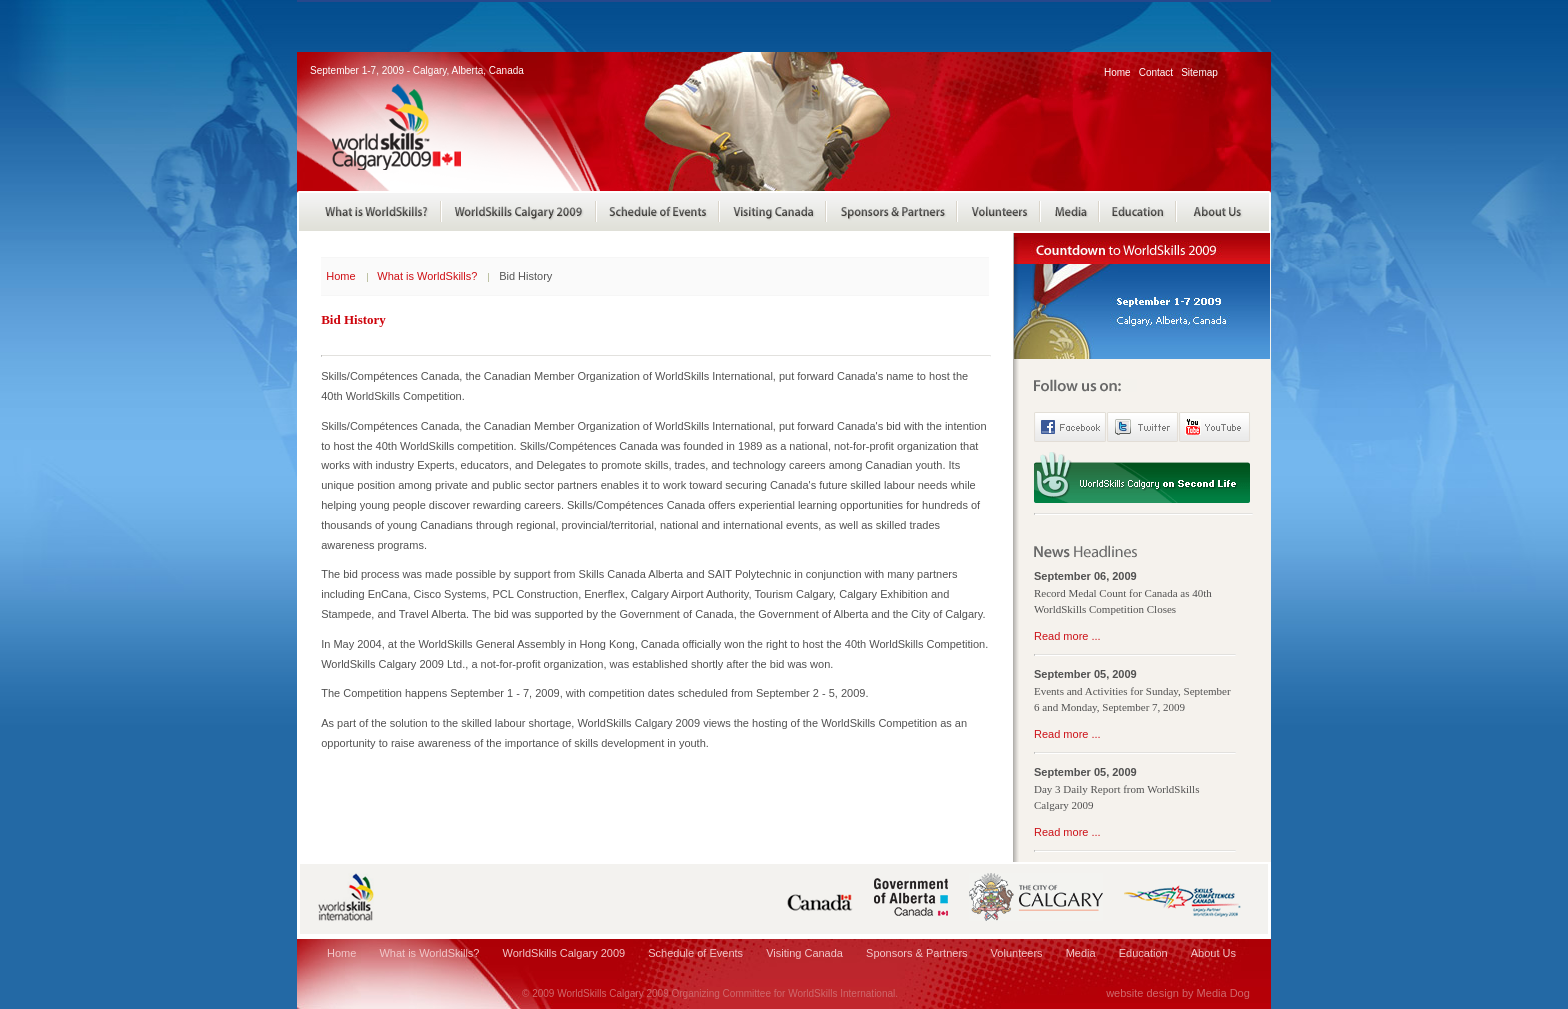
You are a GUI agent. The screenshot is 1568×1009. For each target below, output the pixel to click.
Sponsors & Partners (917, 953)
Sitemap (1199, 72)
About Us (1213, 953)
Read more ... (1067, 636)
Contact (1156, 72)
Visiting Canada (804, 953)
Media (1081, 953)
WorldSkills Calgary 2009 (564, 953)
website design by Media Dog (1178, 993)
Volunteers (1017, 953)
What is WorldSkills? (427, 276)
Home (1117, 72)
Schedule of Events (695, 953)
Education (1143, 953)
